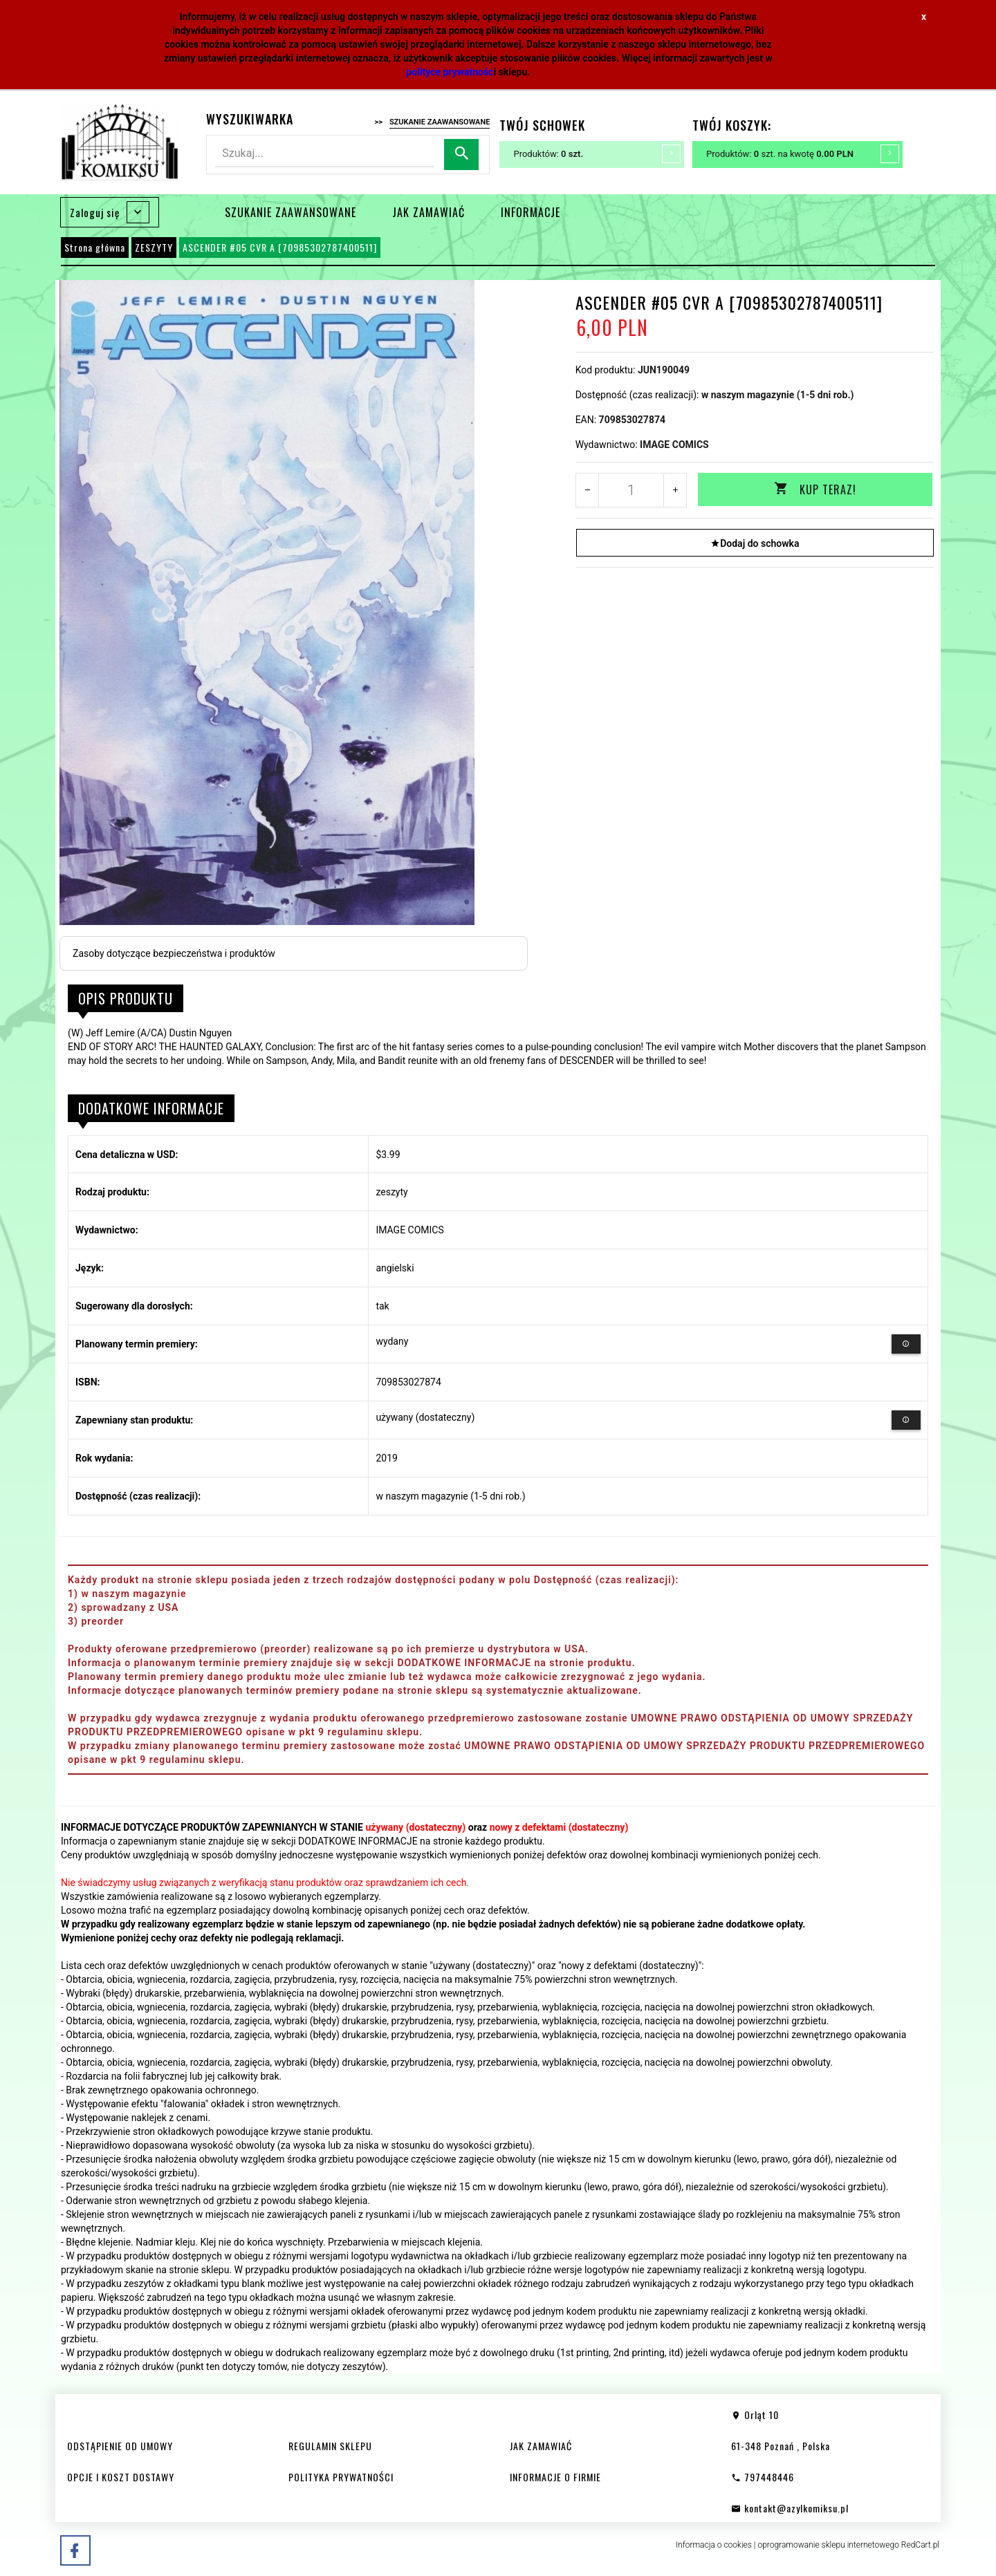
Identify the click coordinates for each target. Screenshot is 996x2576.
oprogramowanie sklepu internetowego (828, 2545)
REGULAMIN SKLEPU (330, 2445)
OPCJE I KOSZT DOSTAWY (120, 2477)
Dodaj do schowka (754, 543)
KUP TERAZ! (815, 489)
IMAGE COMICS (674, 444)
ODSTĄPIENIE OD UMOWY (120, 2445)
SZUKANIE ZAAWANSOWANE (290, 212)
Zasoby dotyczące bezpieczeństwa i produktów (174, 953)
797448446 (762, 2477)
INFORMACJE (530, 212)
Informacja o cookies (714, 2545)
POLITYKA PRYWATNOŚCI (341, 2477)
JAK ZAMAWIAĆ (428, 212)
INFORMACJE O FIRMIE (555, 2477)
